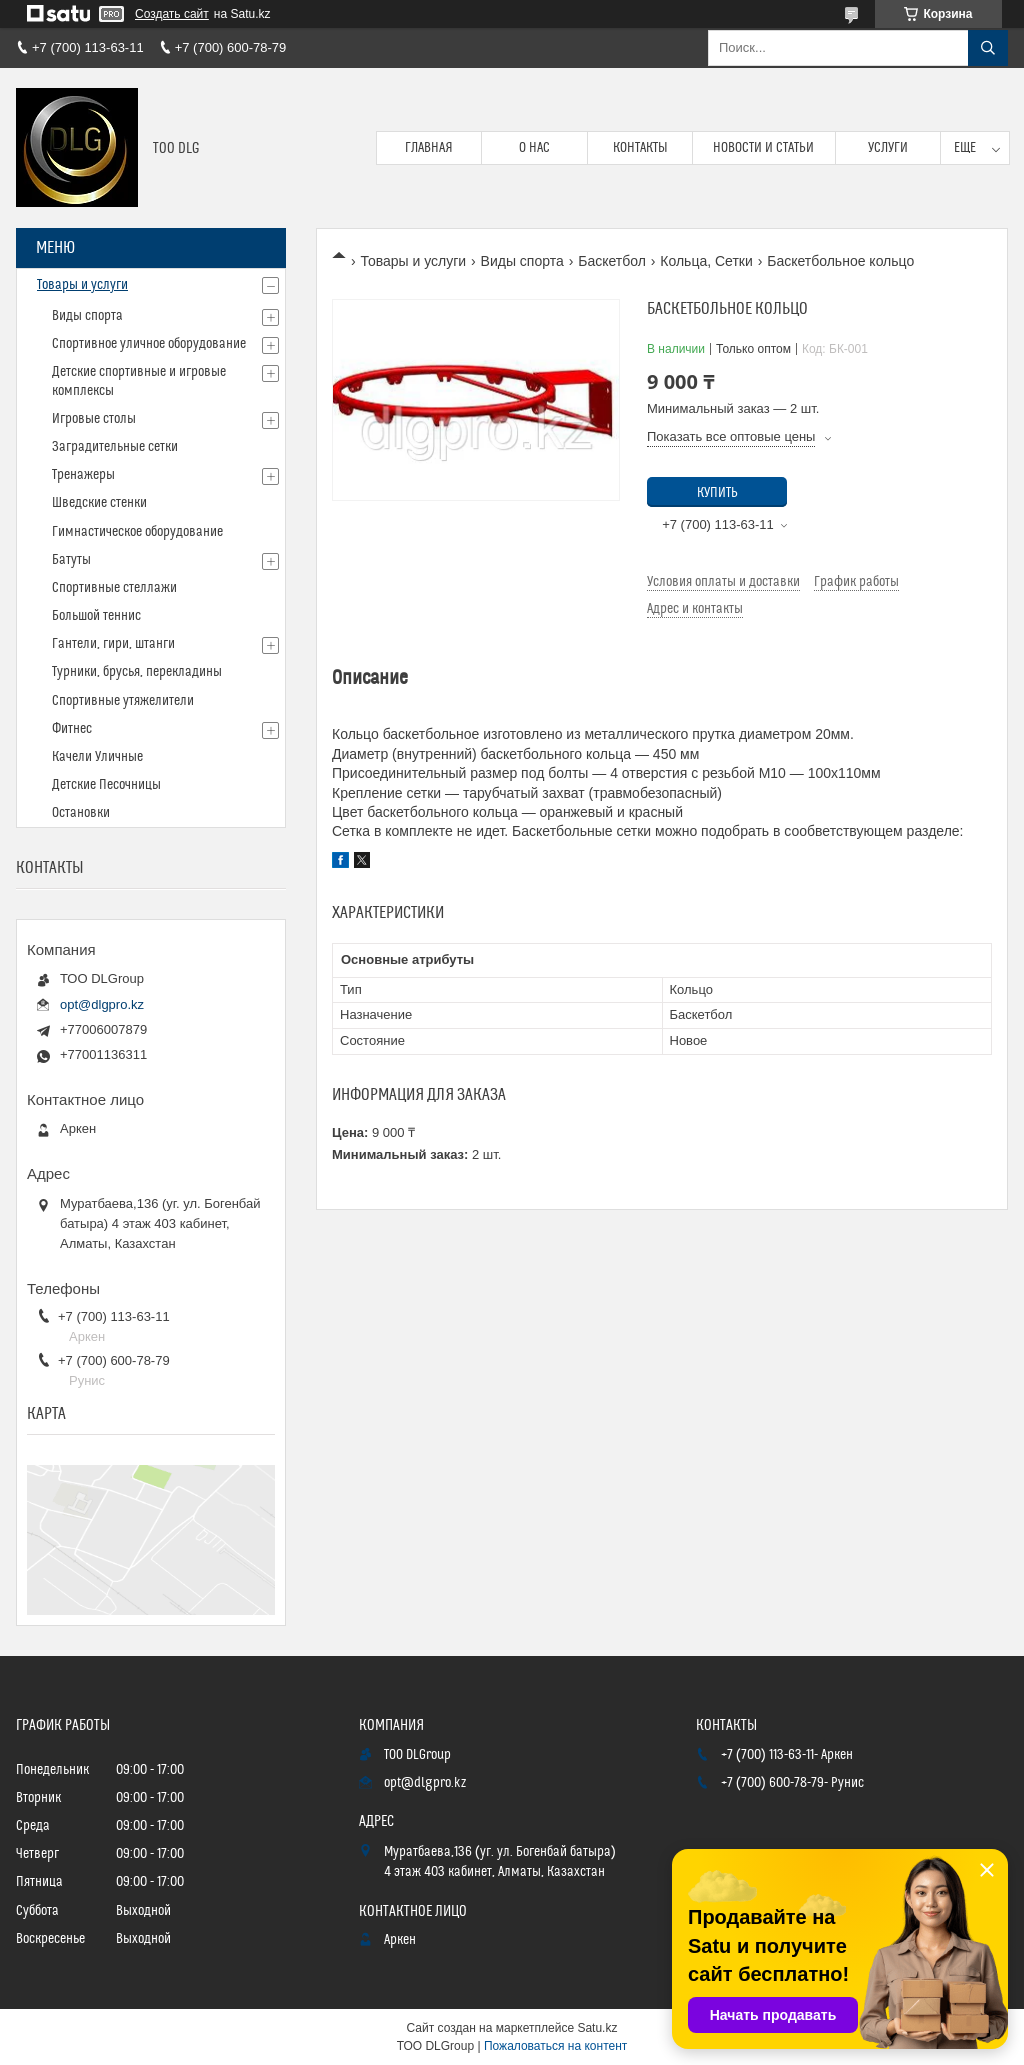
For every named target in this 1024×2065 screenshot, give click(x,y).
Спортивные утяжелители (123, 701)
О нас (534, 148)
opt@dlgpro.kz (102, 1004)
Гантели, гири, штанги (113, 644)
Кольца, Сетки (706, 261)
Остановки (81, 813)
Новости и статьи (763, 148)
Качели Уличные (97, 757)
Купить (717, 493)
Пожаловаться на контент (555, 2046)
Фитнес (72, 729)
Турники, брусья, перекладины (137, 672)
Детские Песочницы (106, 785)
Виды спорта (522, 261)
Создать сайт (172, 14)
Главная (429, 148)
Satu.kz (597, 2028)
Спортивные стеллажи (114, 588)
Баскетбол (612, 261)
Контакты (640, 148)
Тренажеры (83, 475)
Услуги (888, 148)
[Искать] (988, 48)
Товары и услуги (413, 261)
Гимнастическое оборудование (137, 532)
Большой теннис (96, 616)
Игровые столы (94, 419)
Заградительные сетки (115, 447)
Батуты (71, 560)
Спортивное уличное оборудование (149, 344)
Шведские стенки (99, 503)
